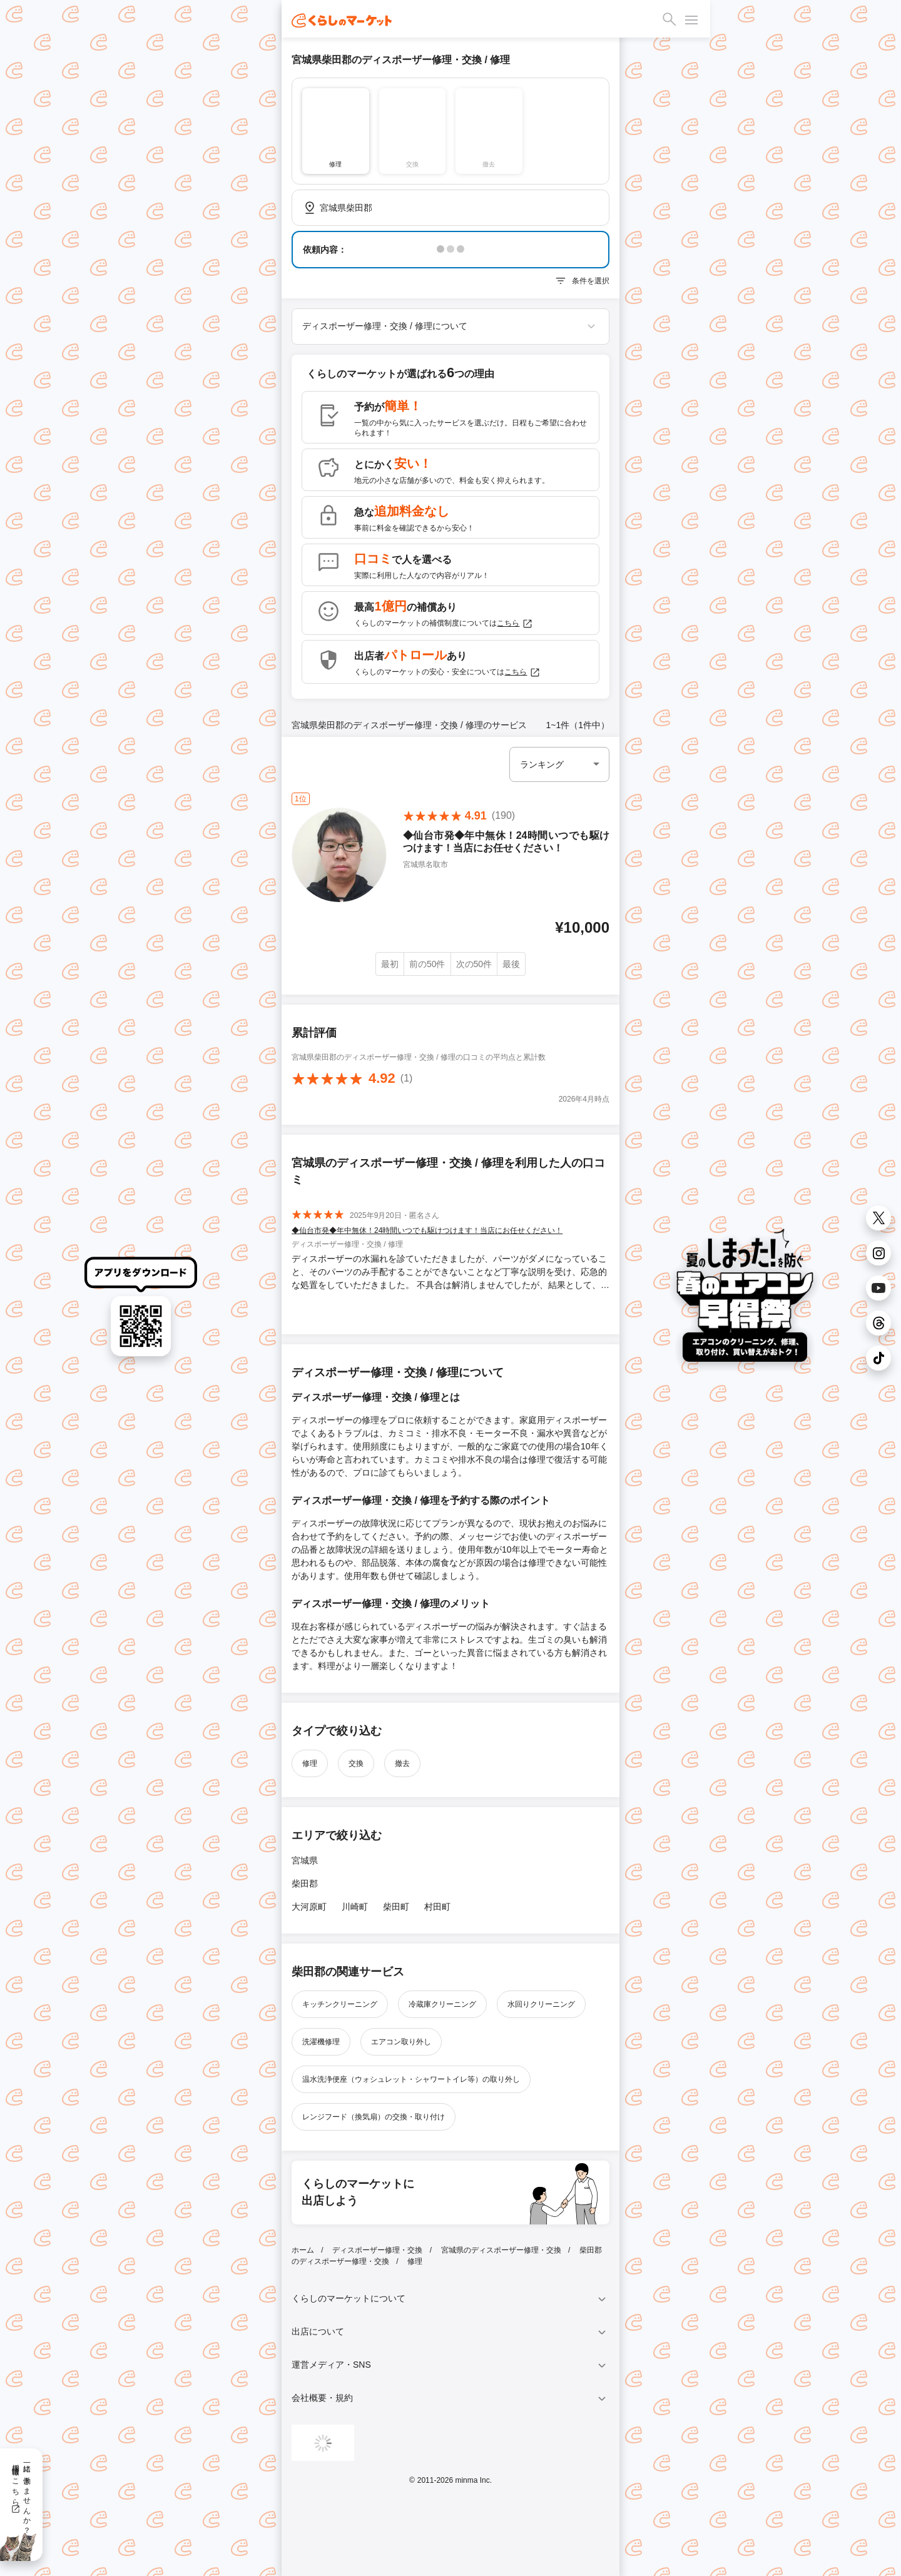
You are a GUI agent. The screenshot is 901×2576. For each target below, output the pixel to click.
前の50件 (427, 964)
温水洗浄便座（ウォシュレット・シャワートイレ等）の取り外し (411, 2079)
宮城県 (305, 1860)
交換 (356, 1763)
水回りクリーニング (541, 2004)
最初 (390, 964)
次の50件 (474, 964)
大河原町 (309, 1907)
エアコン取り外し (401, 2041)
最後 (511, 964)
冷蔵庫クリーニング (442, 2004)
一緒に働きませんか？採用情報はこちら (21, 2494)
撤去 (402, 1763)
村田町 (437, 1907)
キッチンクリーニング (339, 2004)
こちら (515, 623)
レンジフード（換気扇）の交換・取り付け (373, 2116)
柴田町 (396, 1907)
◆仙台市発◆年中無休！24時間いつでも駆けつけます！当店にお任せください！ (427, 1230)
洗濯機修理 (321, 2041)
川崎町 (355, 1907)
